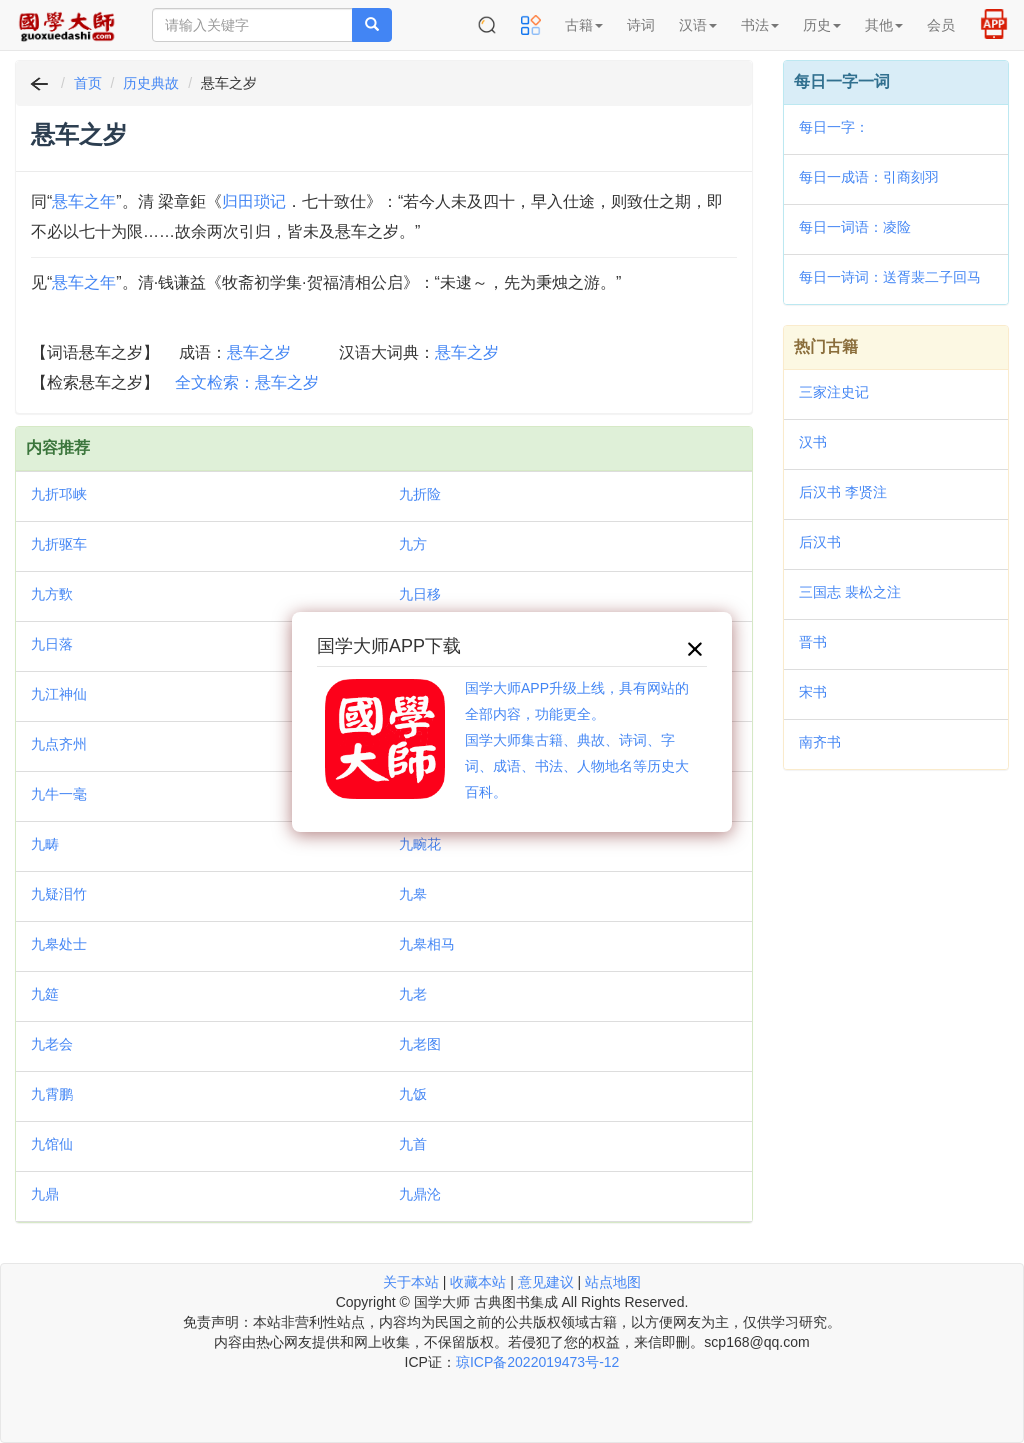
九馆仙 (52, 1144)
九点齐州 (59, 744)
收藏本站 (478, 1282)
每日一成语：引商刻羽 (869, 177)
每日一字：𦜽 (834, 127)
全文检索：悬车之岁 (247, 382)
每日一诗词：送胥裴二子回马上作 (890, 279)
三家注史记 (834, 392)
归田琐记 (254, 201)
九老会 (52, 1044)
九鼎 (45, 1194)
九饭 (413, 1094)
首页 (88, 83)
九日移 (420, 594)
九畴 (45, 844)
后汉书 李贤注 (843, 492)
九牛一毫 (59, 794)
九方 (413, 544)
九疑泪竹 (59, 894)
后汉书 (820, 542)
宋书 (813, 692)
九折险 (420, 494)
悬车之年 (84, 201)
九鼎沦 (420, 1194)
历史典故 (151, 83)
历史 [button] (822, 25)
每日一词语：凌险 (855, 227)
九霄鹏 (52, 1094)
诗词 (641, 25)
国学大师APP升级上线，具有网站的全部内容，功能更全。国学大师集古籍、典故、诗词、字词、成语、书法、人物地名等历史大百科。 (577, 740)
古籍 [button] (584, 25)
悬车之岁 (259, 352)
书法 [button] (760, 25)
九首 (413, 1144)
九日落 (52, 644)
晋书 (813, 642)
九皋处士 (59, 944)
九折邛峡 (59, 494)
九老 (413, 994)
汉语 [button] (698, 25)
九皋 (413, 894)
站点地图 (613, 1282)
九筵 (45, 994)
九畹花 (420, 844)
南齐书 (820, 742)
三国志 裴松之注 (850, 592)
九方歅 (52, 594)
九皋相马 (427, 944)
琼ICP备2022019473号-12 (537, 1362)
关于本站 (411, 1282)
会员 (941, 25)
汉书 (813, 442)
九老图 (420, 1044)
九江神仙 (59, 694)
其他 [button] (884, 25)
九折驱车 (59, 544)
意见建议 (546, 1282)
